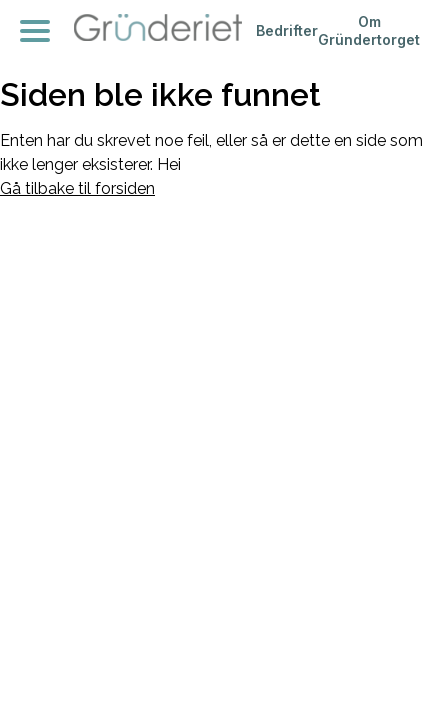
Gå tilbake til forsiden (77, 188)
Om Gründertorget (369, 30)
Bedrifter (287, 30)
